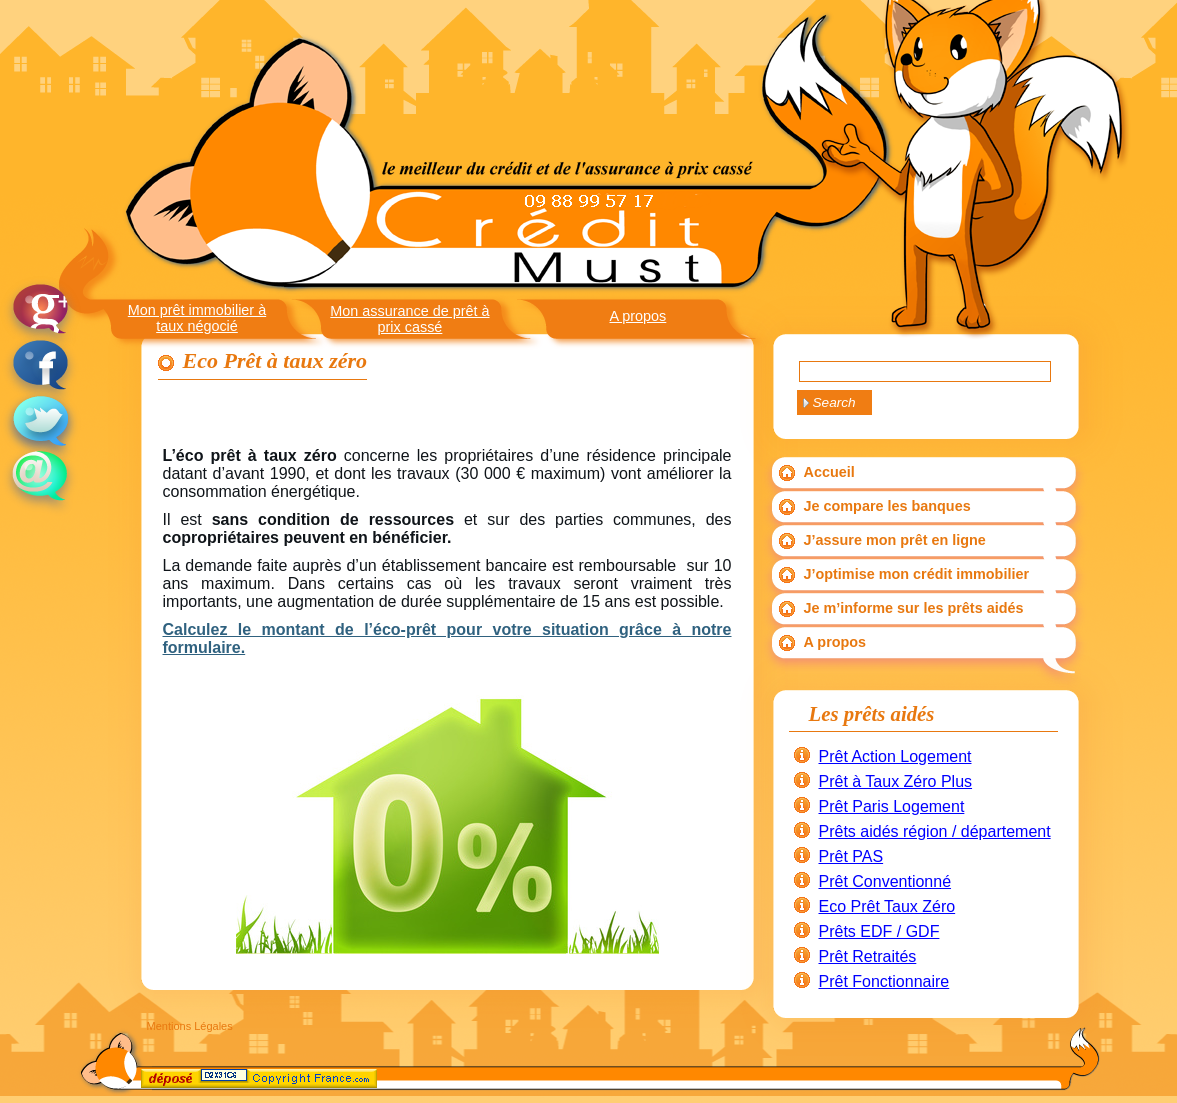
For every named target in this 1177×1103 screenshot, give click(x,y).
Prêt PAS (851, 856)
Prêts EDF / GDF (879, 931)
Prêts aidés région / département (935, 831)
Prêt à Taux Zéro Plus (896, 781)
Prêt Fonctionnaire (884, 981)
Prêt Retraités (868, 956)
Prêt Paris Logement (892, 806)
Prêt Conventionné (885, 881)
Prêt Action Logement (895, 756)
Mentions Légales (190, 1026)
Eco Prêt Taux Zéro (887, 906)
